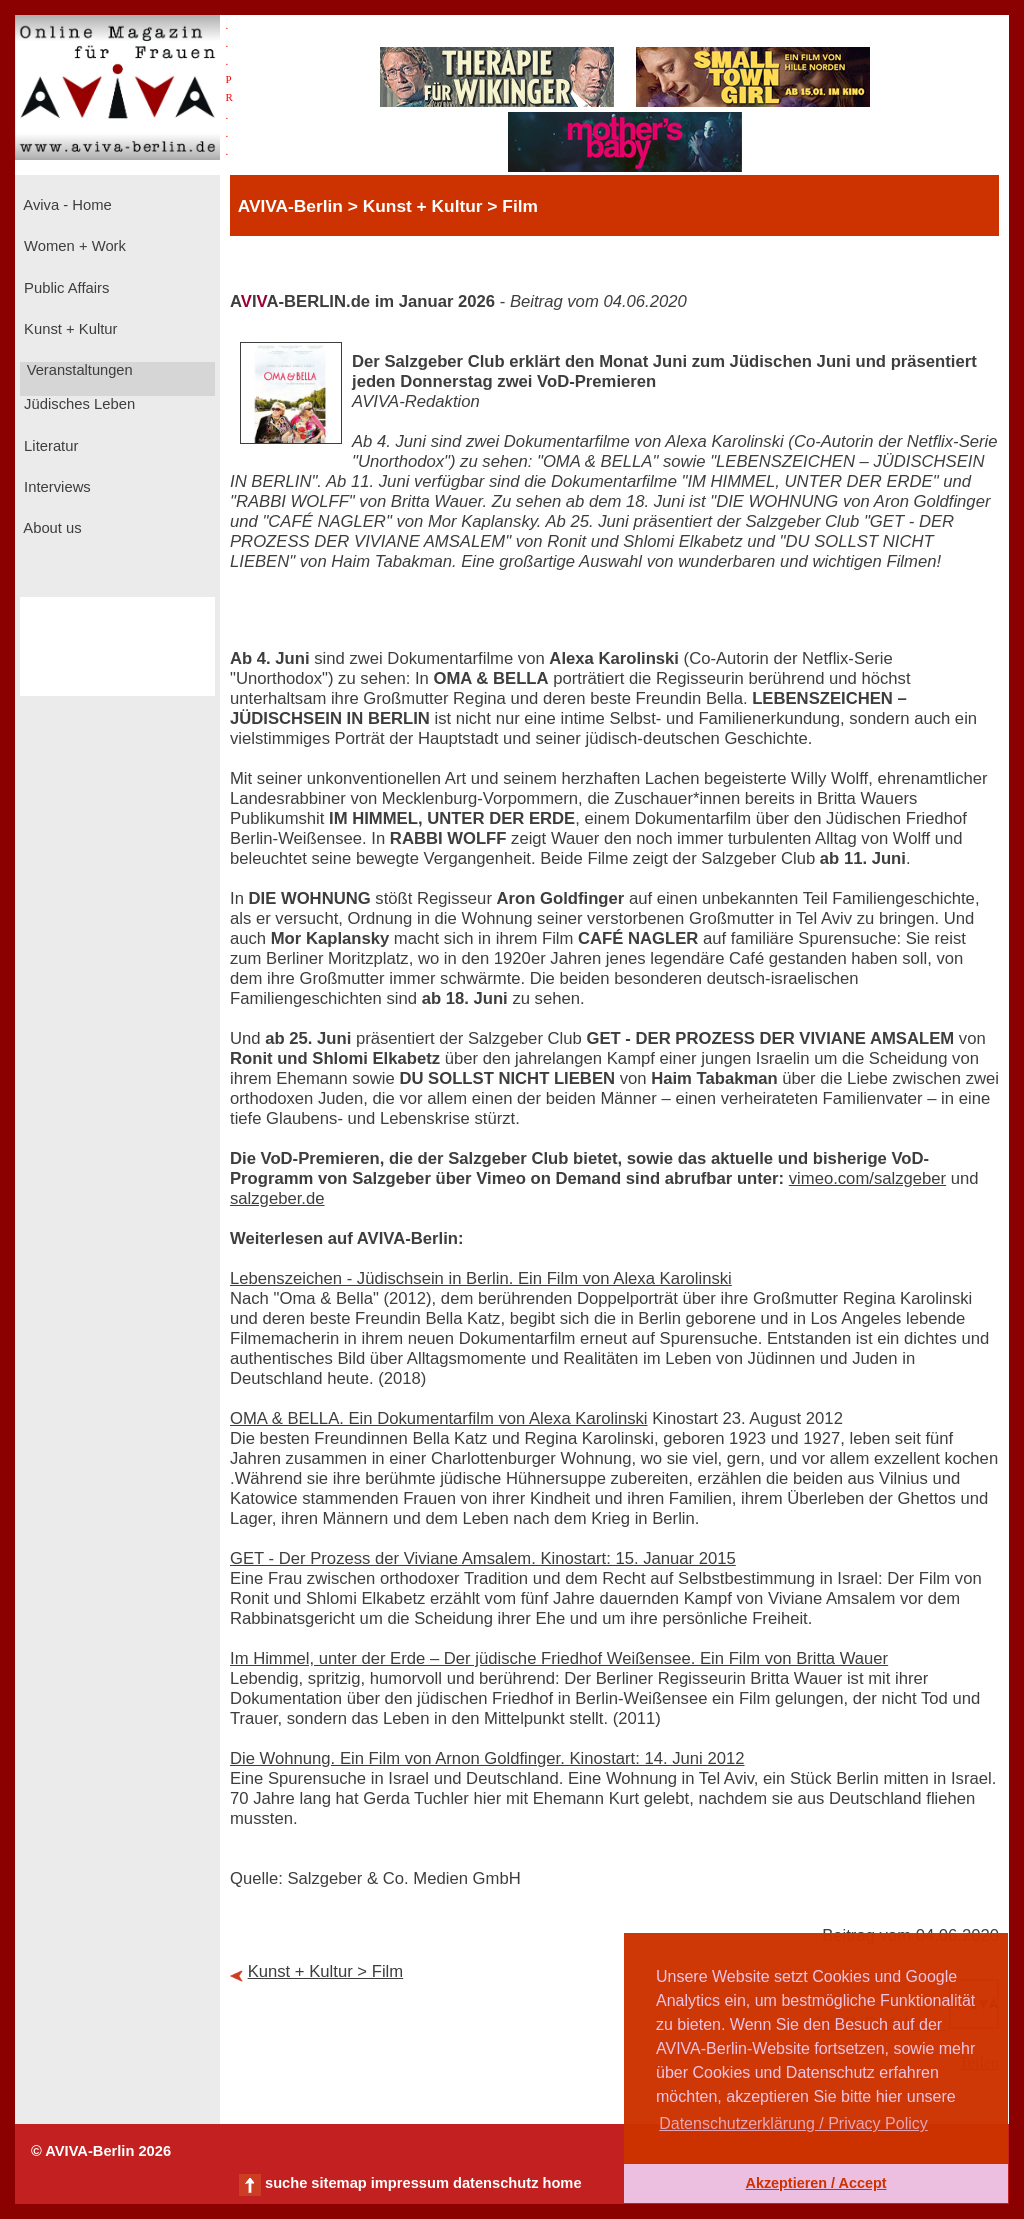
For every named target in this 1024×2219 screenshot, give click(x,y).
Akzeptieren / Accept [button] (815, 2183)
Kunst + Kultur (68, 329)
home (561, 2183)
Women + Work (73, 246)
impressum (410, 2183)
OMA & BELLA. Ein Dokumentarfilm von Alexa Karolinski (439, 1418)
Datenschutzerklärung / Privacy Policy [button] (793, 2123)
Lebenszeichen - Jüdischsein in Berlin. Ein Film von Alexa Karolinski (481, 1278)
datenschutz (496, 2183)
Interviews (55, 487)
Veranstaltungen (78, 370)
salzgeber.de (277, 1198)
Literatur (49, 446)
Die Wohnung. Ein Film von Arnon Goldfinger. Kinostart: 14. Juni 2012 (487, 1758)
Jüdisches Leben (77, 404)
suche (286, 2183)
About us (51, 528)
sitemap (338, 2183)
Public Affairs (64, 288)
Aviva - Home (66, 205)
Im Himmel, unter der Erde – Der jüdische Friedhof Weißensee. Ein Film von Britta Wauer (559, 1658)
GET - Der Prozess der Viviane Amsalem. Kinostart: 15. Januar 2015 (483, 1558)
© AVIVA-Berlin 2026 (101, 2151)
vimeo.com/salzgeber (867, 1178)
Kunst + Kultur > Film (326, 1971)
